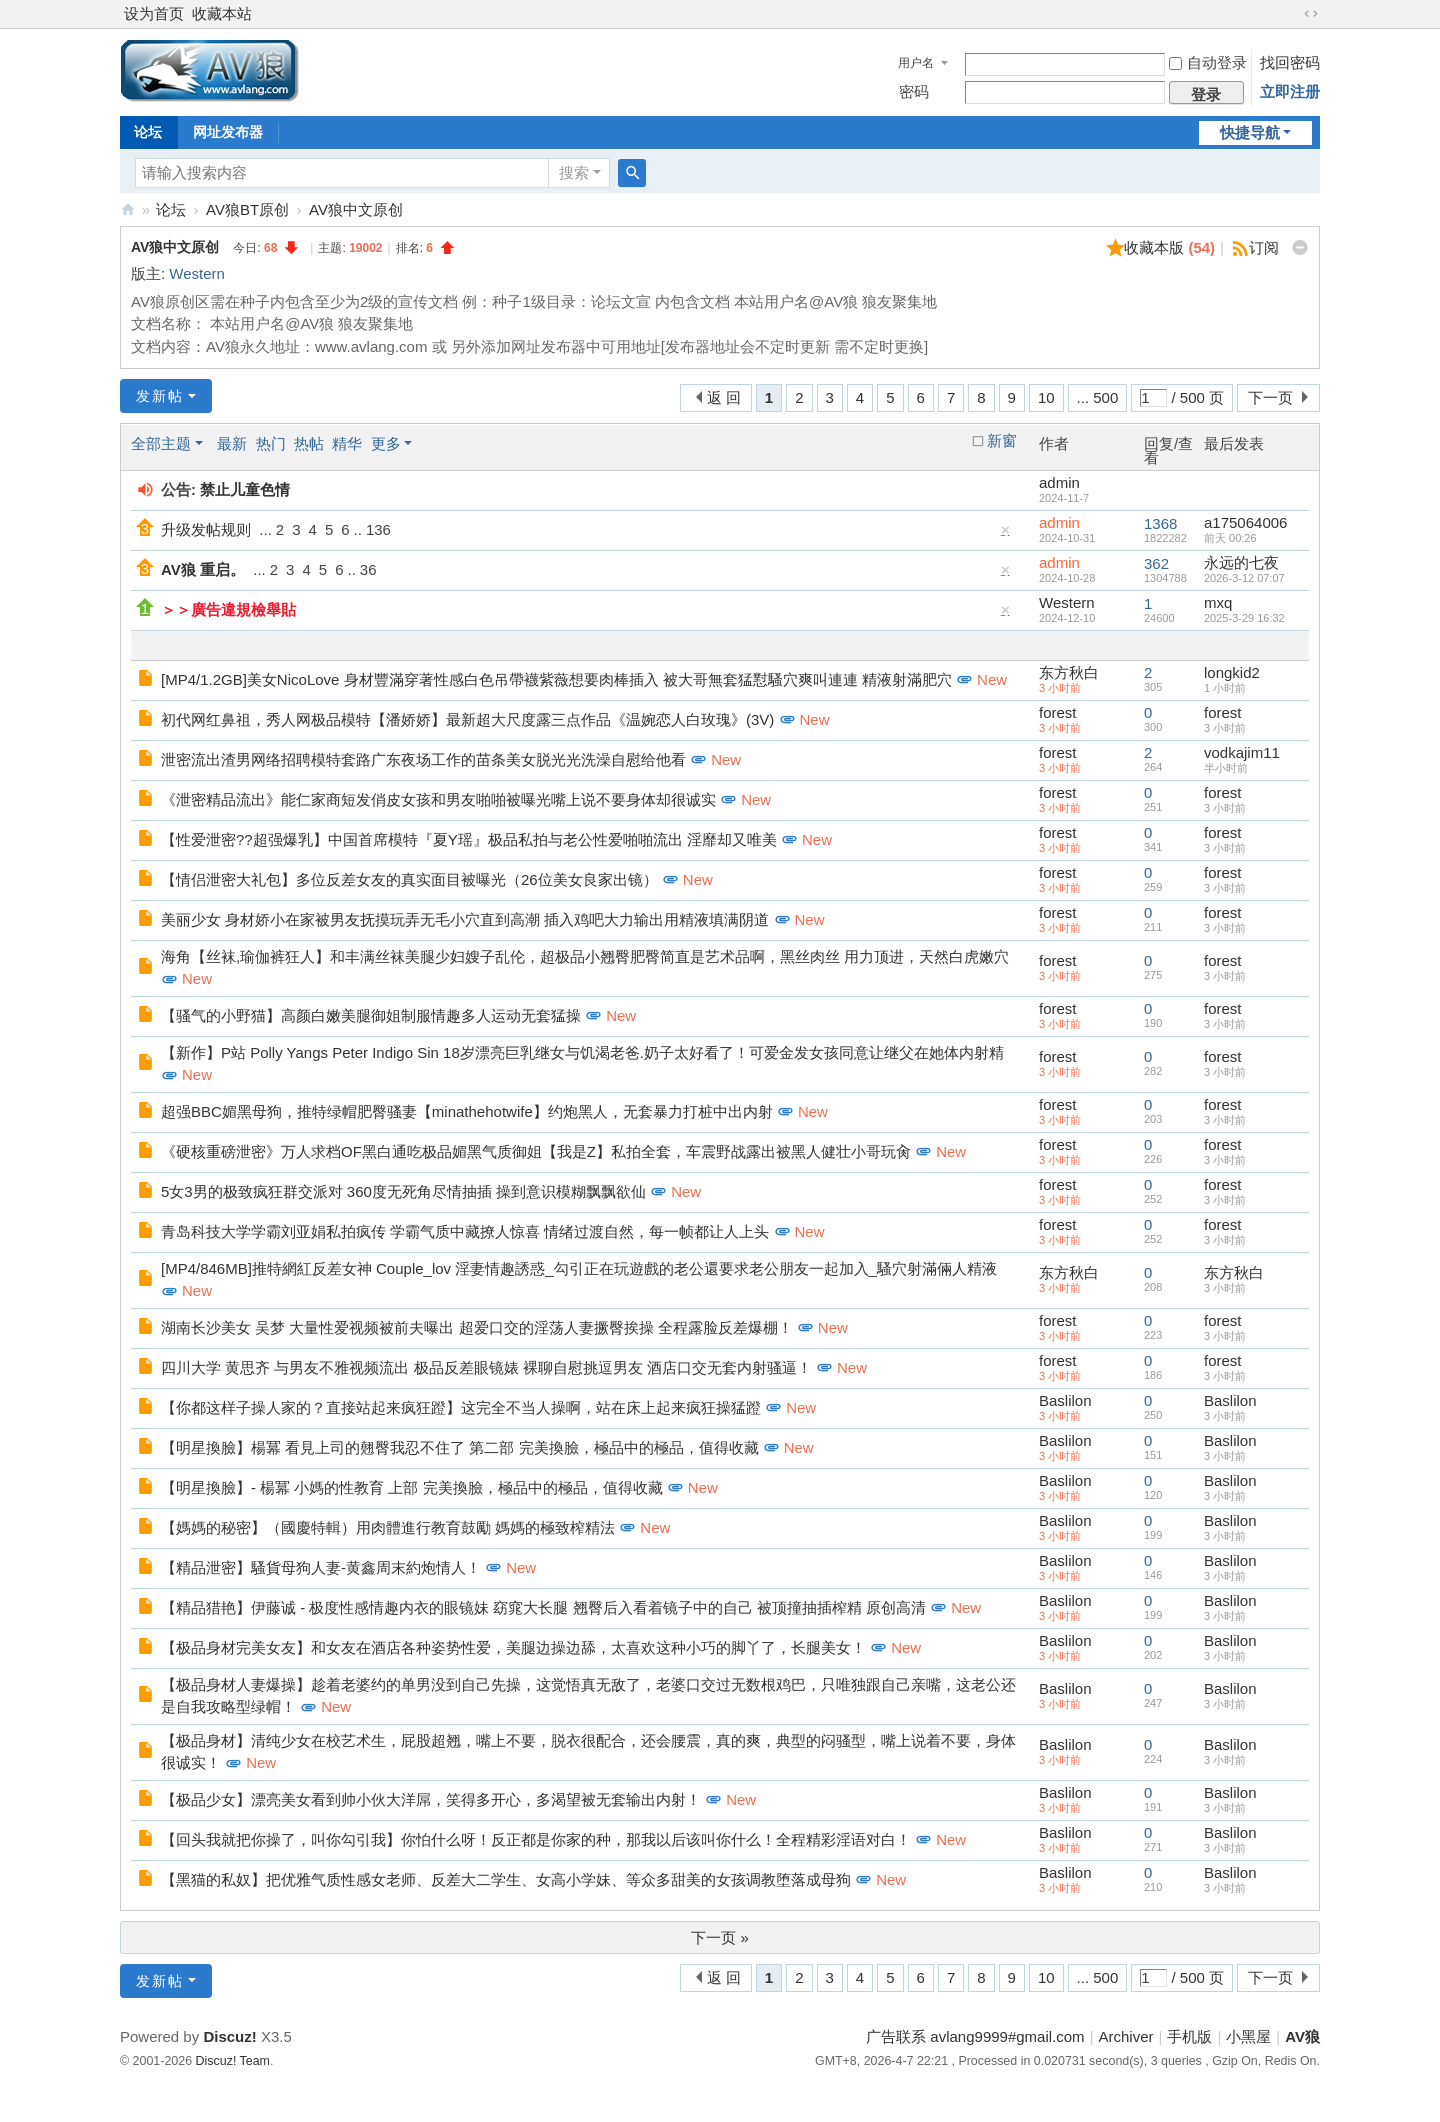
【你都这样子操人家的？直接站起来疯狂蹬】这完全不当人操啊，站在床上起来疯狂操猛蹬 (461, 1407)
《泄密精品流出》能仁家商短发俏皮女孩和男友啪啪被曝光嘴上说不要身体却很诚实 (438, 799)
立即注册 (1290, 91)
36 (368, 569)
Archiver (1126, 2036)
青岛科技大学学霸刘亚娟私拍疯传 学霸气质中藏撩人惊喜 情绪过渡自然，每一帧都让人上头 (465, 1231)
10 (1046, 397)
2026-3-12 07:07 (1244, 578)
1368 (1160, 523)
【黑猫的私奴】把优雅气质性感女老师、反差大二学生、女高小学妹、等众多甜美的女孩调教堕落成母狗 (506, 1879)
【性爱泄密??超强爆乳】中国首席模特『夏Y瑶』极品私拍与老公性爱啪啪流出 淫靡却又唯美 (469, 839)
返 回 (724, 397)
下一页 (1270, 397)
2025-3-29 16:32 (1244, 618)
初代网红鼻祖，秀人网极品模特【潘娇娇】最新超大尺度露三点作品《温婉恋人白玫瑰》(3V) (467, 719)
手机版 (1189, 2036)
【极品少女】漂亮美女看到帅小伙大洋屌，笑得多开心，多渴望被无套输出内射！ (431, 1799)
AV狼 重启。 (203, 569)
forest (1058, 712)
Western (197, 273)
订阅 (1264, 247)
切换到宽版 (1311, 14)
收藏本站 (222, 13)
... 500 (1098, 397)
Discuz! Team (233, 2061)
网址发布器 (228, 132)
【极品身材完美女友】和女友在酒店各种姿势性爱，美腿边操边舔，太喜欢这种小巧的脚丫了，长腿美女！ (513, 1647)
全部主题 (161, 443)
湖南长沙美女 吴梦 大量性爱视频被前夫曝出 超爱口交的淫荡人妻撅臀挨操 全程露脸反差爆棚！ (477, 1327)
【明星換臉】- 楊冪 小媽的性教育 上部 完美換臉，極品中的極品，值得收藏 (412, 1487)
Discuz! (229, 2036)
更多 (386, 443)
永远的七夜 (1241, 562)
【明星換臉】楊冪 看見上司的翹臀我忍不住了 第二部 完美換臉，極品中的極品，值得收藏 (460, 1447)
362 (1156, 563)
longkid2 (1232, 672)
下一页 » (720, 1937)
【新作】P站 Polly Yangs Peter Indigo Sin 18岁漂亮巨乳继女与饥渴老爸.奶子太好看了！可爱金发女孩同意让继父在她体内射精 (582, 1052)
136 (378, 529)
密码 (914, 91)
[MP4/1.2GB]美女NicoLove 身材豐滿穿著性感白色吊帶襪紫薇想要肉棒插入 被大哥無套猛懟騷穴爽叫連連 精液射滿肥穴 (556, 679)
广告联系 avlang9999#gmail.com (975, 2036)
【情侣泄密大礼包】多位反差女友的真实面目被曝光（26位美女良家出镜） (409, 879)
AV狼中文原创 (356, 209)
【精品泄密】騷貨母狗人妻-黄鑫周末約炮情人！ (321, 1567)
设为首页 (154, 13)
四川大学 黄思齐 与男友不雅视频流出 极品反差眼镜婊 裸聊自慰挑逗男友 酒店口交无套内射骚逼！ (486, 1367)
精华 (347, 443)
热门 (271, 443)
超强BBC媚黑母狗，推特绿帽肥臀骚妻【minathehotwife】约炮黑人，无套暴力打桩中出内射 (467, 1111)
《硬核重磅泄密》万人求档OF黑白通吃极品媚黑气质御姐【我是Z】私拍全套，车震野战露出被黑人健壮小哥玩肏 (536, 1151)
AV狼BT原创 (247, 209)
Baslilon (1065, 1400)
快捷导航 (1250, 132)
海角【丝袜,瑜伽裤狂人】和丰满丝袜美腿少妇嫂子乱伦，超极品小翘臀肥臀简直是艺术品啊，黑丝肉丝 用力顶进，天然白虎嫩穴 (585, 956)
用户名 (916, 63)
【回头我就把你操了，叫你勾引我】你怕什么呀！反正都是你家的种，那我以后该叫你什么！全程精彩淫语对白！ (536, 1839)
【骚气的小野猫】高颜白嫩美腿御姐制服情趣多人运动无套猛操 (371, 1015)
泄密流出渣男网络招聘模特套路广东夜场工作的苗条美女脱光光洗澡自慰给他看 (423, 759)
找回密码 (1290, 62)
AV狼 (128, 209)
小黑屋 (1248, 2036)
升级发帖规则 (206, 529)
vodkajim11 (1242, 752)
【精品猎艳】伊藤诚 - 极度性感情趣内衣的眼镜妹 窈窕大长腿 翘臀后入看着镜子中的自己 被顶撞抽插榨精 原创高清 (543, 1607)
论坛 (148, 132)
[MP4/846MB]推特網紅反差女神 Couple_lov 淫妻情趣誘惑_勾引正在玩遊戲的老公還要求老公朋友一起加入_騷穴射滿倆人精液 (579, 1268)
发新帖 (160, 396)
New (992, 679)
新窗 (1002, 441)
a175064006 (1245, 522)
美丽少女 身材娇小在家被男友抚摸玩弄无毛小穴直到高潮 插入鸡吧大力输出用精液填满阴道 (465, 919)
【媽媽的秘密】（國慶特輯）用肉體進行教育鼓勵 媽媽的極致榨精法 (388, 1527)
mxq (1218, 602)
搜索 (574, 172)
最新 (232, 443)
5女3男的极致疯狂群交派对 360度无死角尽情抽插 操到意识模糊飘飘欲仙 (403, 1191)
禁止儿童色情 (245, 489)
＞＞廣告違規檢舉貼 (228, 609)
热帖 (309, 443)
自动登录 (1208, 62)
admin (1059, 482)
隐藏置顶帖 (1006, 534)
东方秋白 (1069, 672)
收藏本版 (1169, 247)
